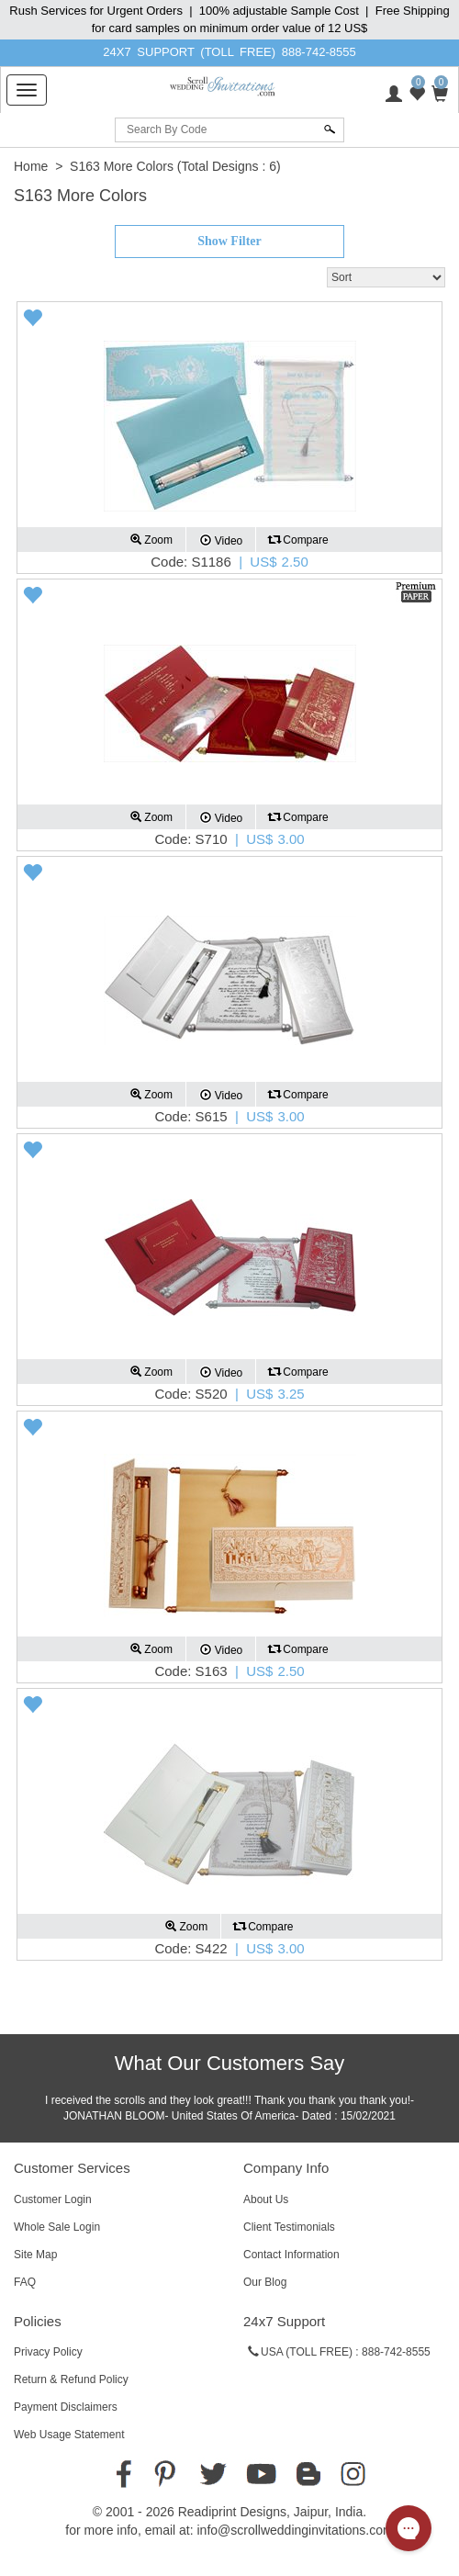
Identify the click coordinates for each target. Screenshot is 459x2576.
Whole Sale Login (57, 2227)
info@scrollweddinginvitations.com (294, 2530)
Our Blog (264, 2282)
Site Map (35, 2254)
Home (31, 166)
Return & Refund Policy (71, 2379)
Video (220, 540)
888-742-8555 (319, 52)
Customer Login (53, 2199)
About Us (265, 2199)
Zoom (151, 540)
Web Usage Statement (69, 2434)
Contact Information (291, 2254)
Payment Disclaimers (66, 2407)
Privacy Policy (48, 2351)
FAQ (25, 2282)
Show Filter (229, 241)
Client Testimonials (289, 2227)
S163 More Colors (122, 166)
